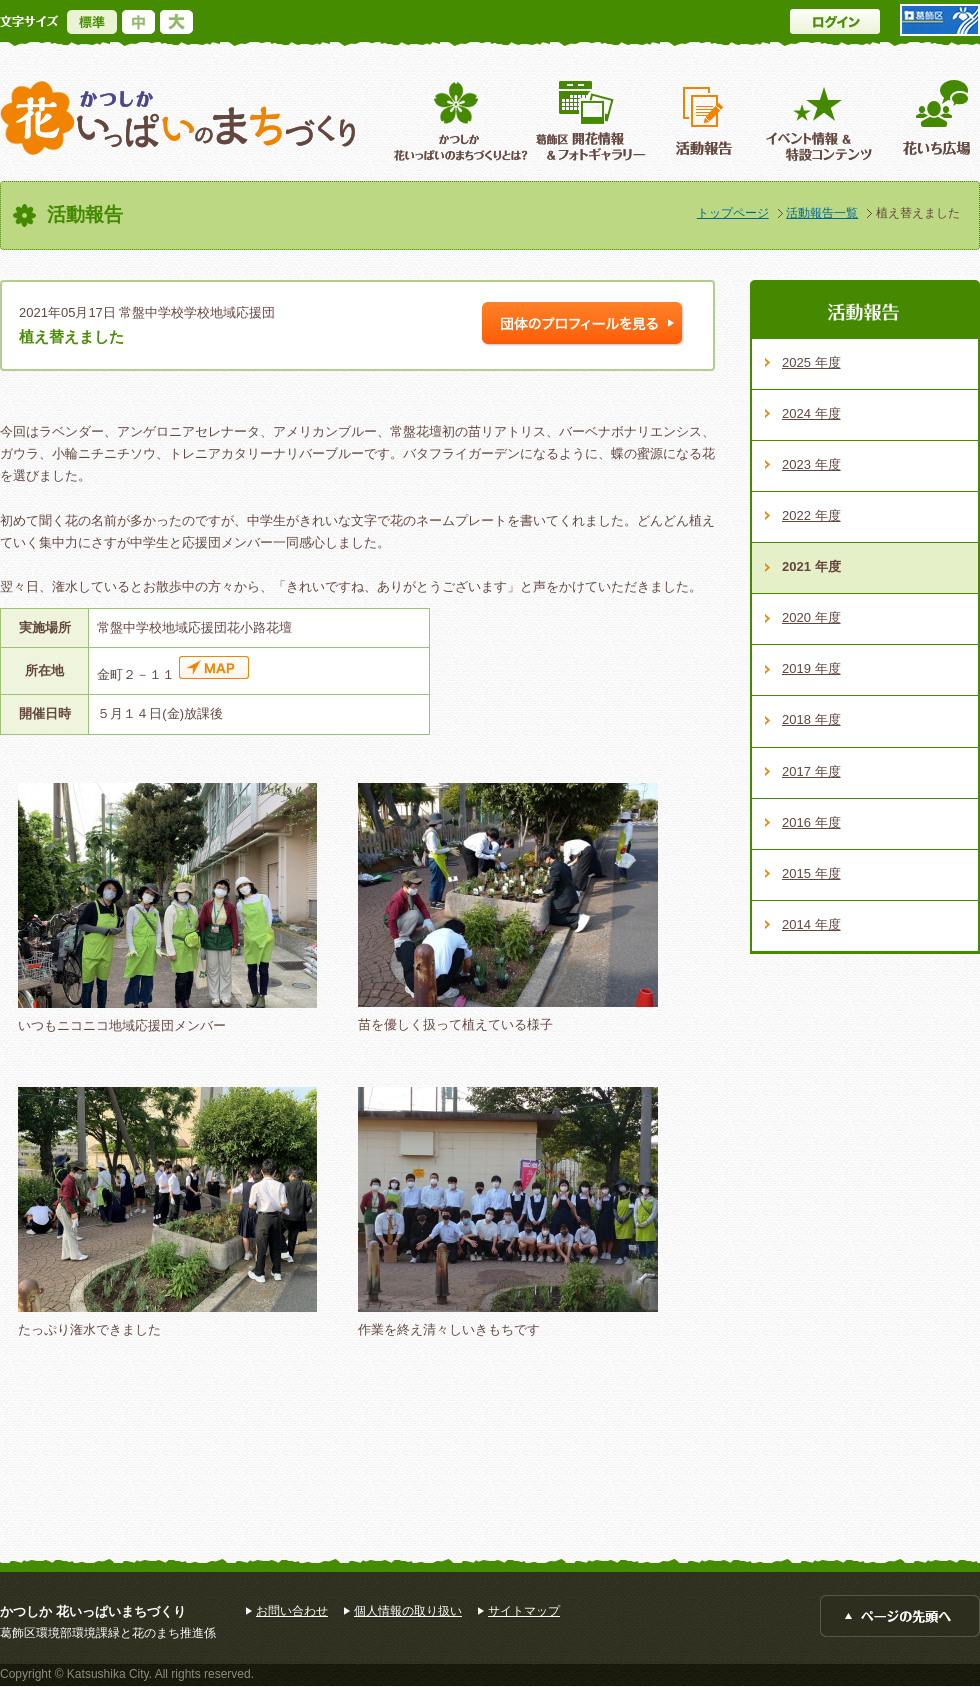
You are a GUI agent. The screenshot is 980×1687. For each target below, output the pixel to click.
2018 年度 (811, 719)
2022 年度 (811, 515)
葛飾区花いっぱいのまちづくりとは (458, 120)
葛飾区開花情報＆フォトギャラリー (590, 120)
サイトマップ (524, 1611)
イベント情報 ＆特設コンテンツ (821, 120)
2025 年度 (811, 362)
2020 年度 (811, 617)
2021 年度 (811, 566)
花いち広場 (929, 120)
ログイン (835, 21)
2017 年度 (811, 771)
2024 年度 (811, 413)
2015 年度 (811, 873)
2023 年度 (811, 464)
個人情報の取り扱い (408, 1611)
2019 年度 (811, 668)
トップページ (733, 213)
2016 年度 (811, 822)
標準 (92, 22)
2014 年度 (811, 924)
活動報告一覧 (822, 213)
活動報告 (706, 120)
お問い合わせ (292, 1611)
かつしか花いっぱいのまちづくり (178, 118)
